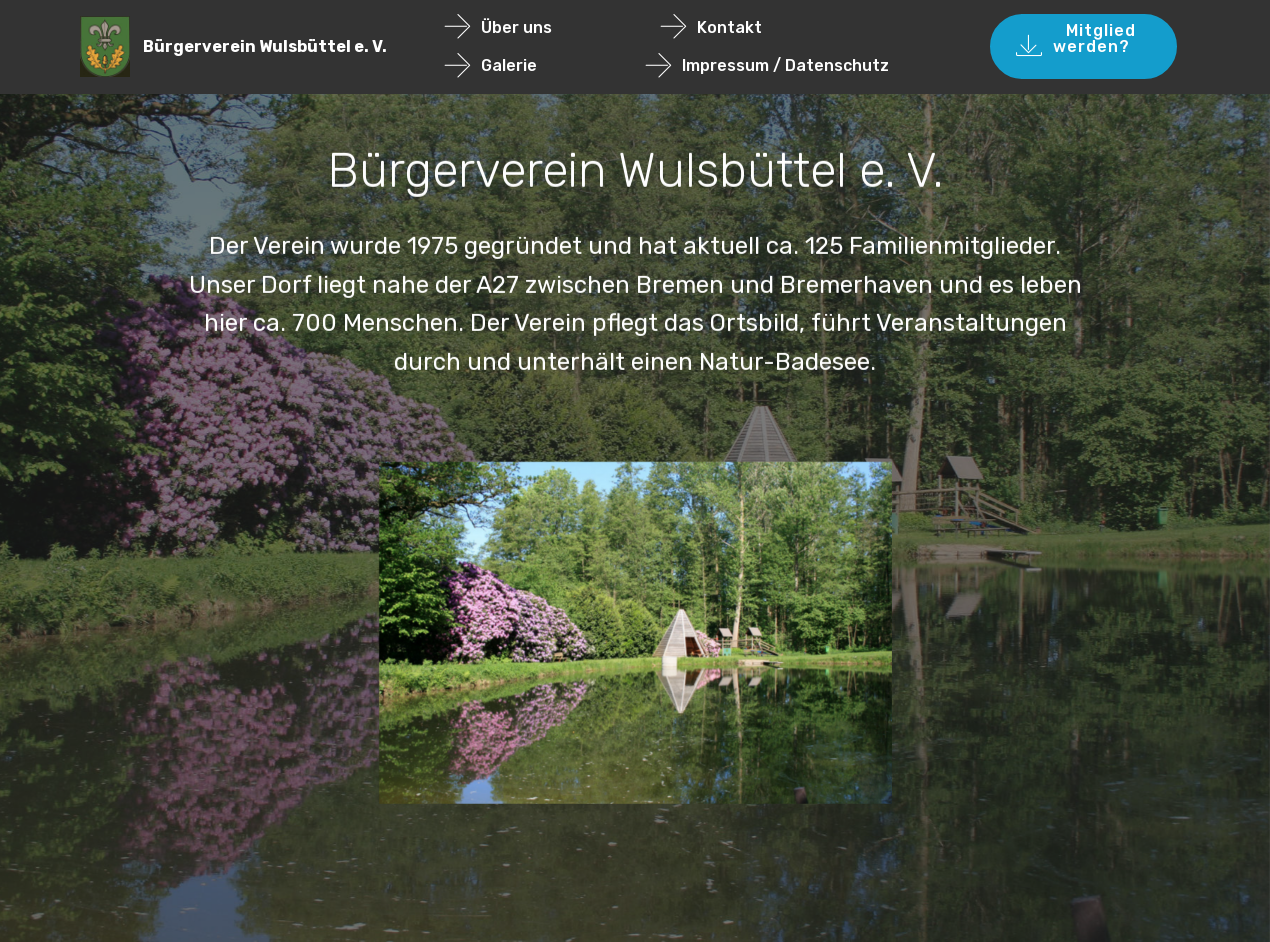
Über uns (542, 27)
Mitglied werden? (1083, 46)
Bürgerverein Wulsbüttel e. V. (265, 46)
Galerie (535, 65)
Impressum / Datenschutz (767, 65)
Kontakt (755, 27)
